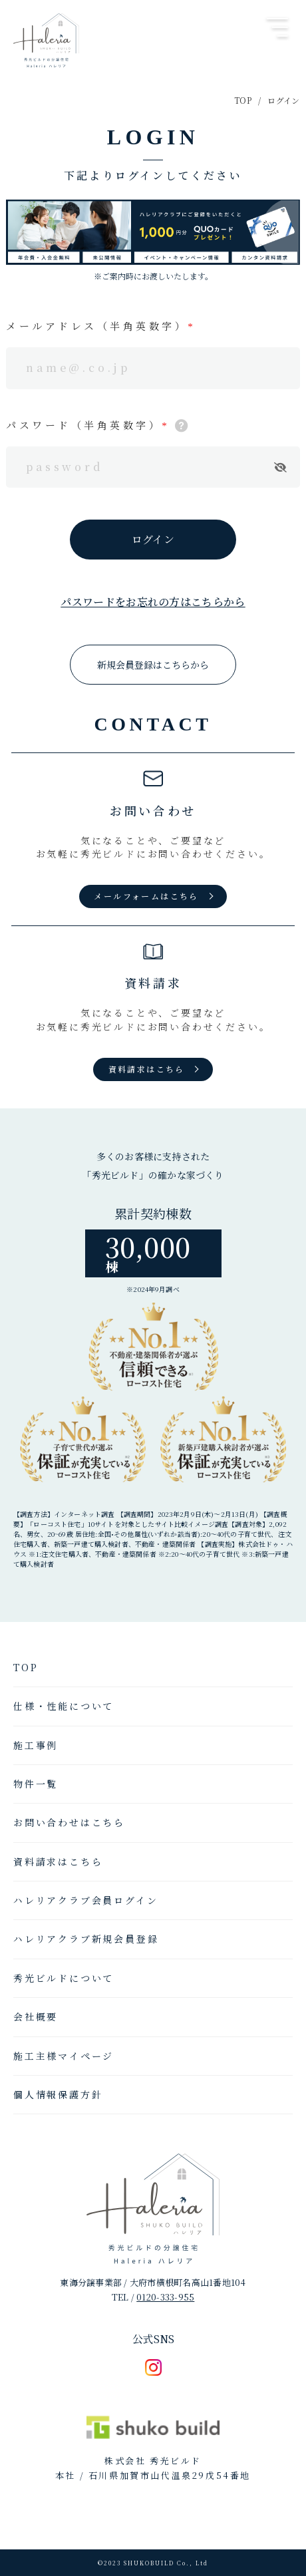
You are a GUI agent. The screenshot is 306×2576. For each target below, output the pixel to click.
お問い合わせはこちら (69, 1822)
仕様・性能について (63, 1705)
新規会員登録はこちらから (153, 664)
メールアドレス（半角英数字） (97, 326)
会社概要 (35, 2016)
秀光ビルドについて (63, 1978)
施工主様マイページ (63, 2055)
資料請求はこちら (146, 1068)
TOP (242, 100)
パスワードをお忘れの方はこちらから (153, 601)
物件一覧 (35, 1783)
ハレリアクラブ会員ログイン (85, 1900)
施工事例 (35, 1745)
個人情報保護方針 (57, 2094)
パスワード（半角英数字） (84, 425)
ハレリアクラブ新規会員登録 (85, 1938)
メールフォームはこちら (146, 895)
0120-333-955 (165, 2297)
